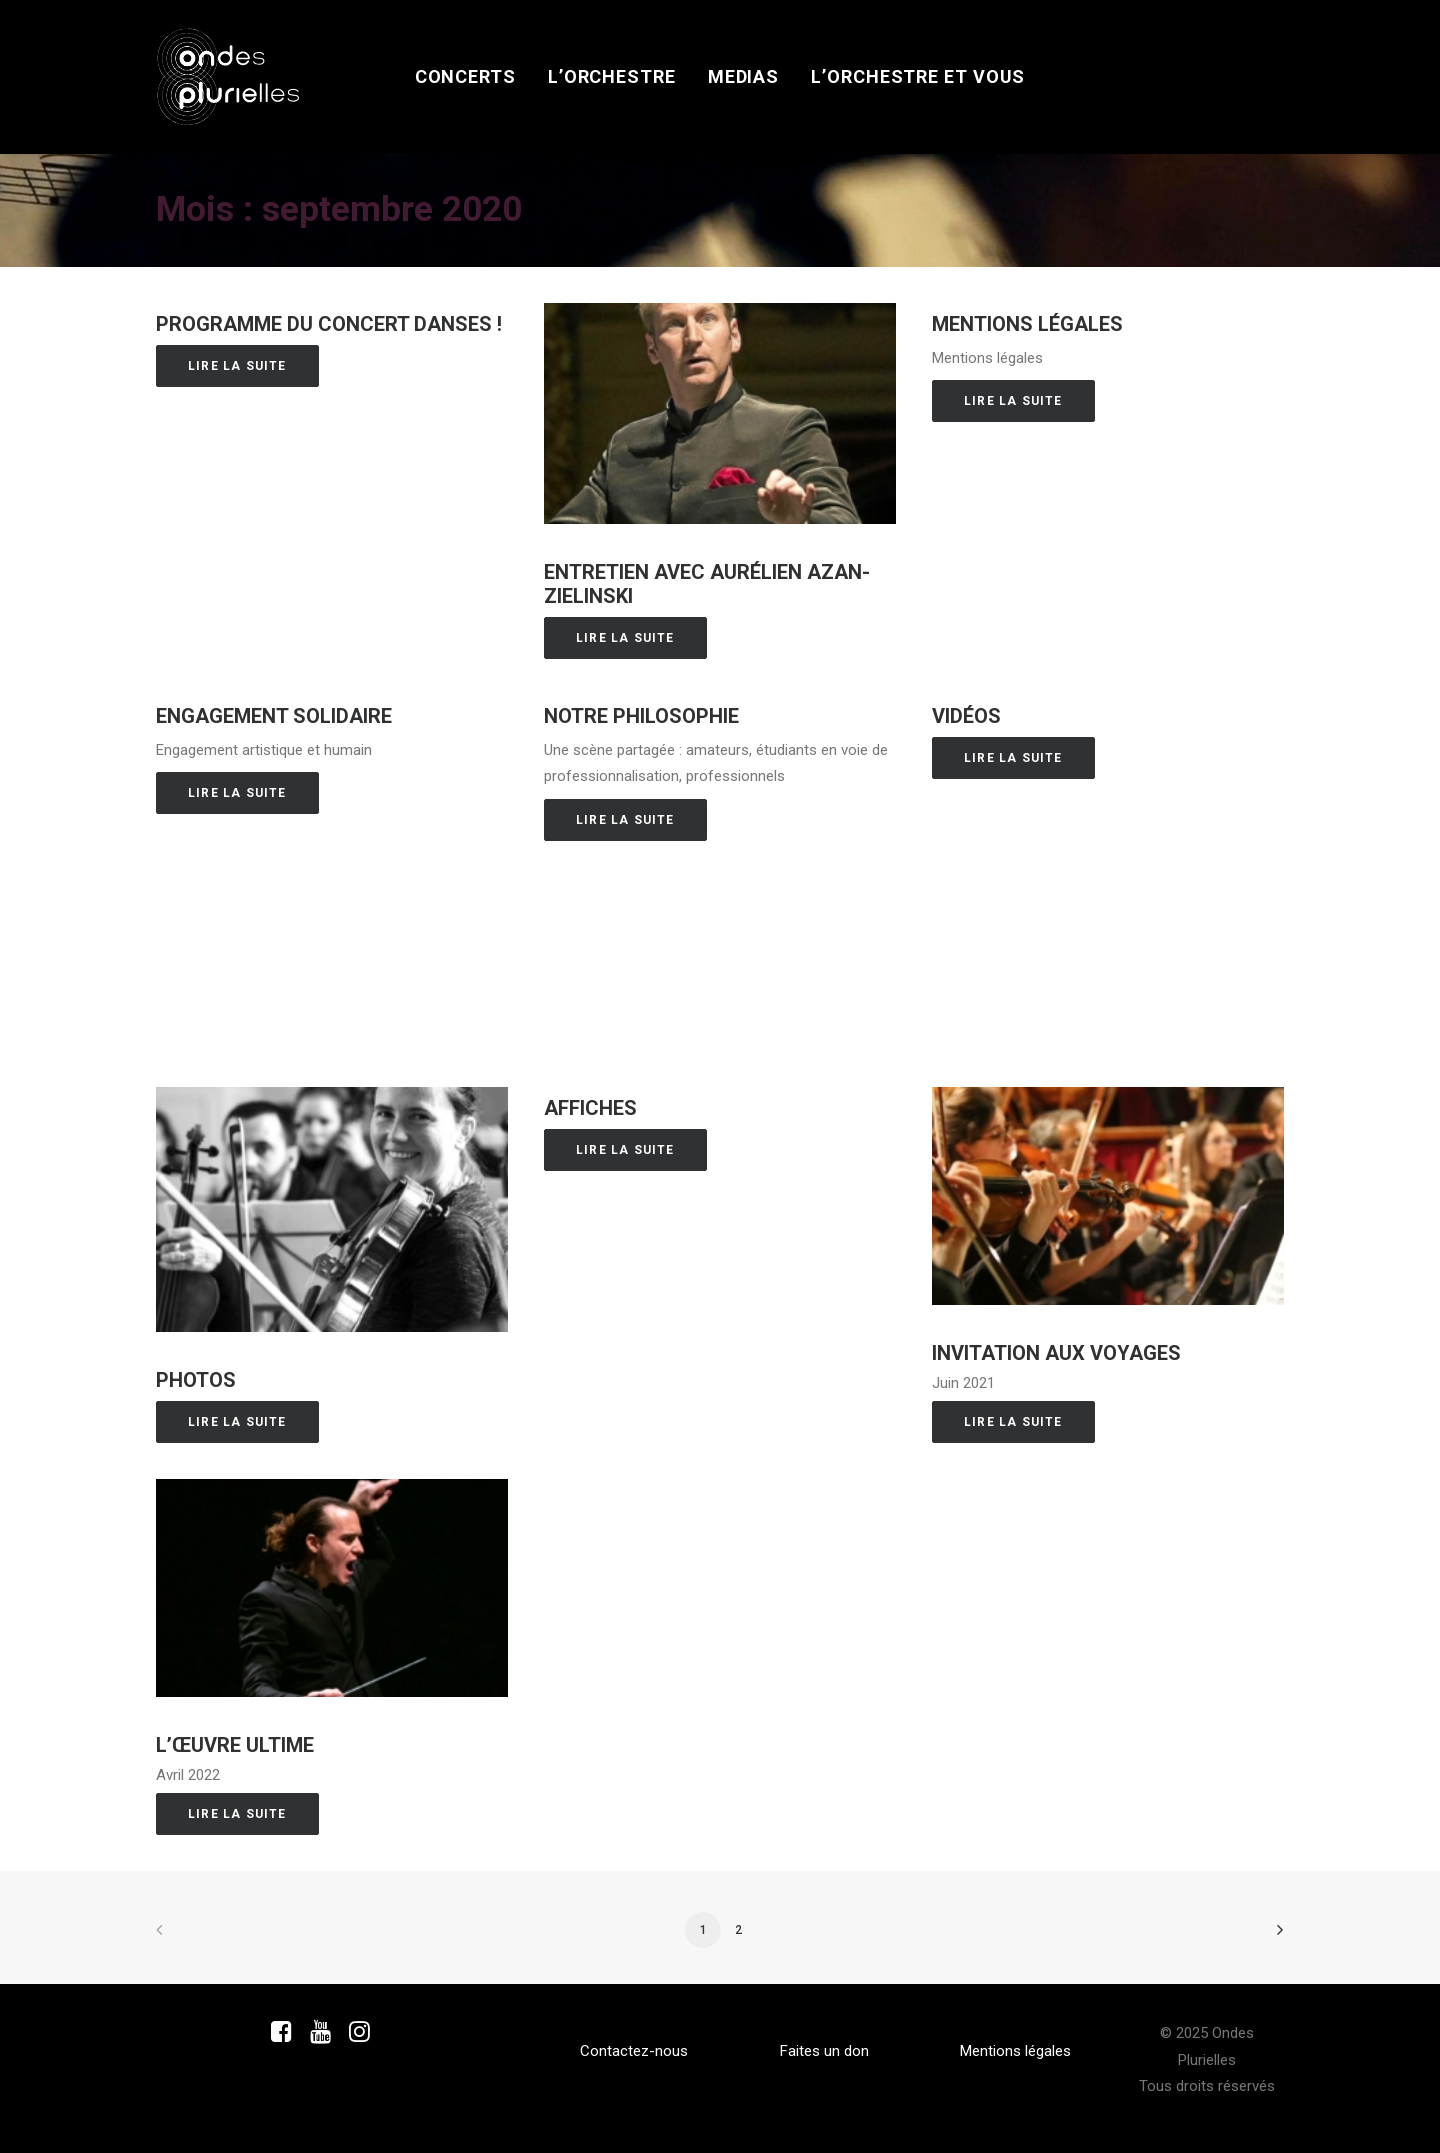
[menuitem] (465, 77)
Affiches (590, 1108)
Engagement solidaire (274, 716)
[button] (720, 413)
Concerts (465, 76)
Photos (196, 1380)
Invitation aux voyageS (1056, 1353)
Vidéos (966, 716)
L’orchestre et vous (918, 76)
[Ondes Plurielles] (228, 77)
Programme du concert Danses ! (329, 324)
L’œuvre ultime (235, 1745)
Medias (743, 76)
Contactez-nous (634, 2051)
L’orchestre (612, 76)
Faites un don (824, 2051)
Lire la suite (237, 366)
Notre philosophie (641, 716)
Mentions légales (1027, 324)
